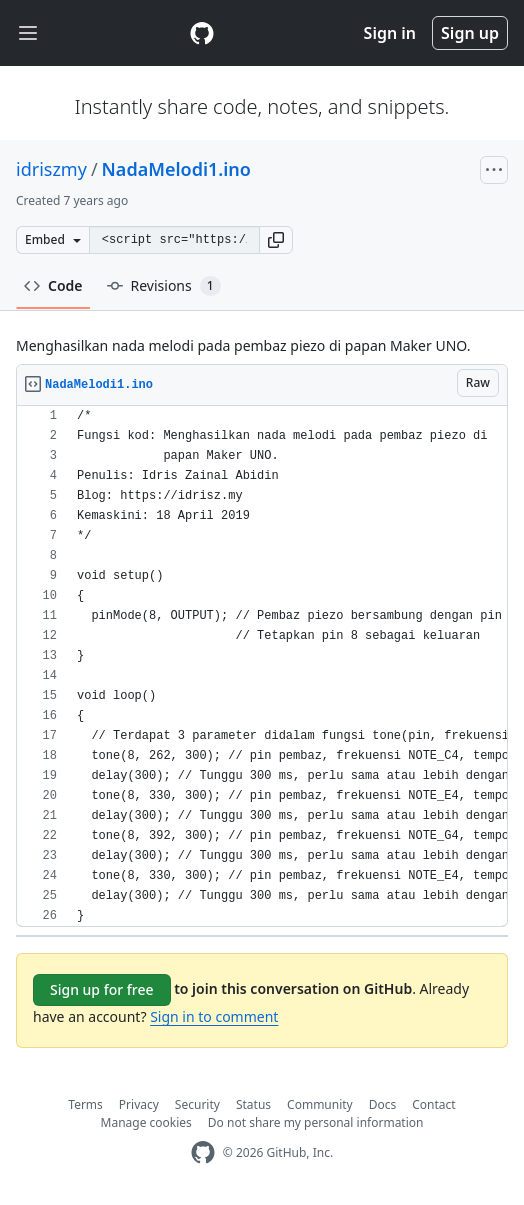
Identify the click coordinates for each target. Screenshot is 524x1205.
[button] (276, 240)
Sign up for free (102, 989)
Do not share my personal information (316, 1122)
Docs (383, 1104)
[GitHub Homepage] (203, 1152)
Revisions (164, 286)
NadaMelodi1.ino (176, 169)
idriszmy (51, 169)
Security (197, 1104)
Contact (433, 1104)
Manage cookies (146, 1122)
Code (53, 285)
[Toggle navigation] (28, 33)
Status (253, 1104)
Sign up (470, 33)
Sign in (390, 33)
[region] (262, 666)
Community (320, 1104)
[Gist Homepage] (202, 33)
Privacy (139, 1104)
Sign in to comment (214, 1016)
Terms (85, 1104)
